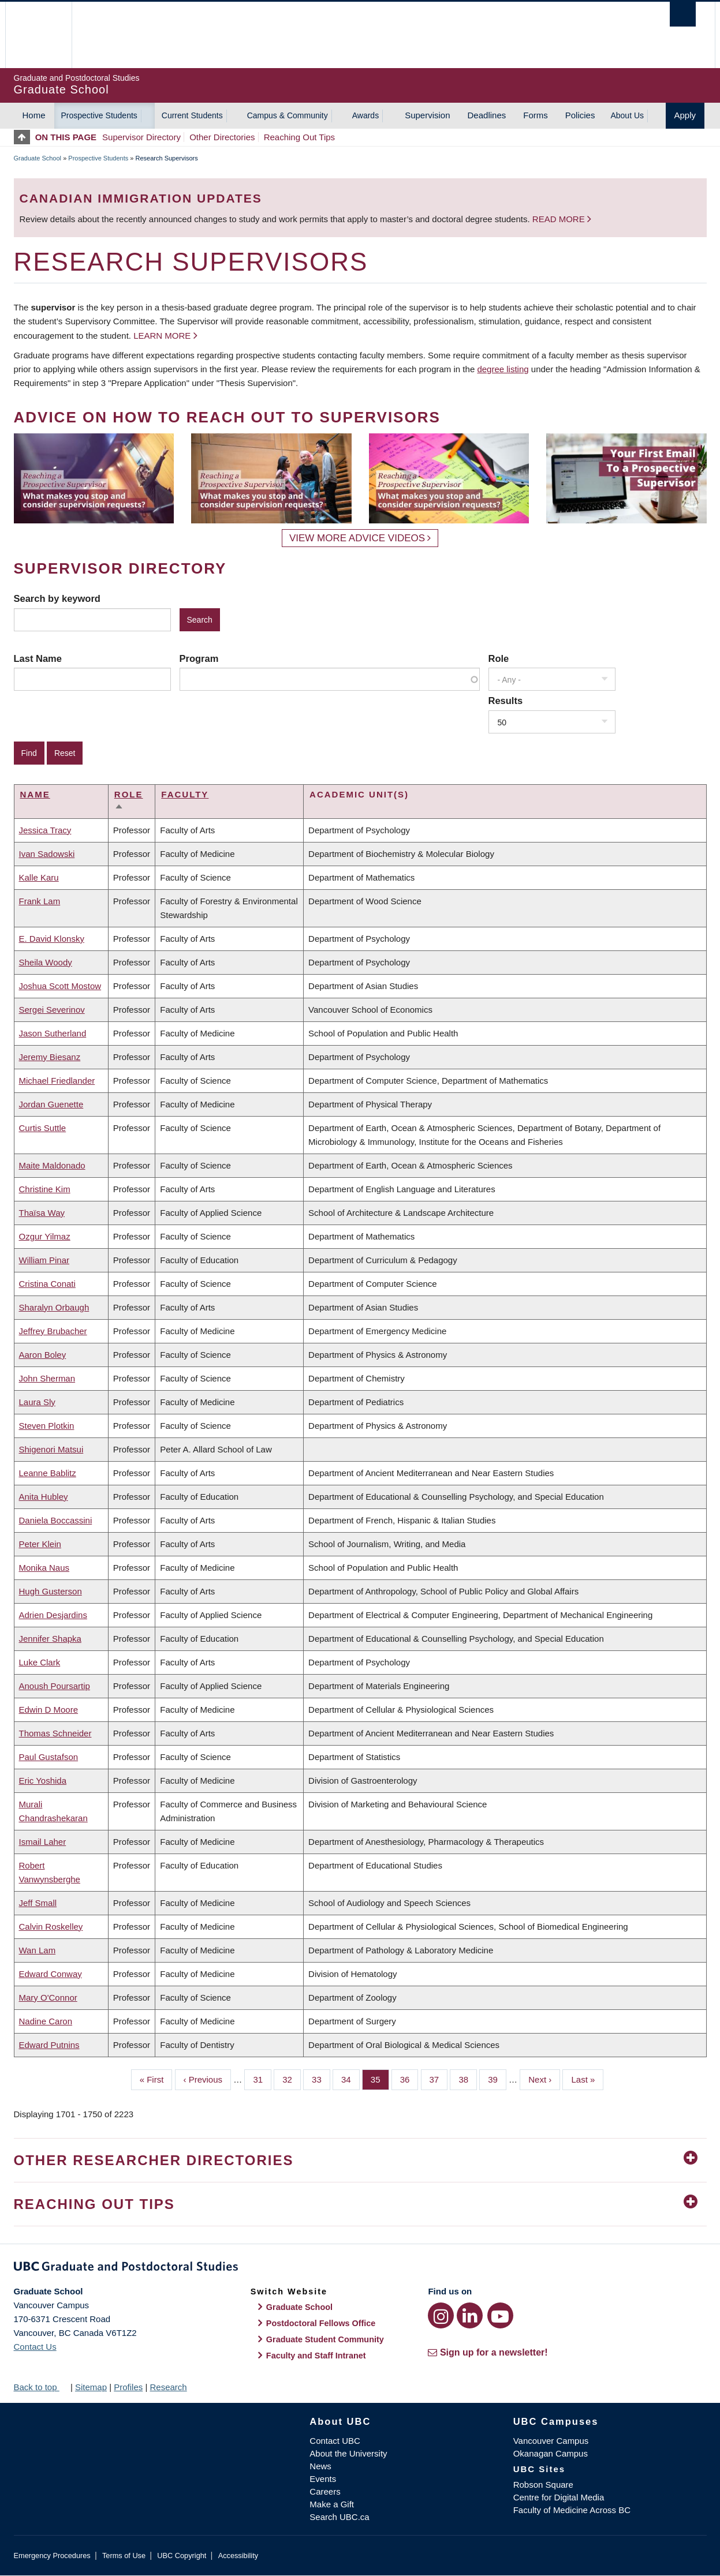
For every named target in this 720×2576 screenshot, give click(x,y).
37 (439, 2078)
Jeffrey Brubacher (53, 1331)
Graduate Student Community (325, 2339)
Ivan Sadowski (47, 854)
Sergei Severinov (52, 1009)
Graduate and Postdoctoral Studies (360, 2268)
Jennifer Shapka (50, 1638)
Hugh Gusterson (50, 1591)
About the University (348, 2453)
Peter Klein (40, 1544)
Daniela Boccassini (55, 1520)
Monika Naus (44, 1567)
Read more (559, 219)
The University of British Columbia (38, 35)
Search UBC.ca (339, 2517)
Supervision (427, 115)
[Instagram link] (441, 2315)
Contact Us (35, 2347)
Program (199, 658)
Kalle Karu (39, 877)
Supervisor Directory (141, 137)
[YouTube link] (500, 2315)
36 (409, 2078)
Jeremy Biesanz (50, 1057)
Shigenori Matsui (51, 1449)
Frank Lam (40, 901)
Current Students (192, 115)
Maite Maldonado (52, 1165)
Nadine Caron (46, 2021)
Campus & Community (287, 115)
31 (262, 2078)
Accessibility (238, 2555)
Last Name (38, 658)
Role (498, 658)
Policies (580, 115)
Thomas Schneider (55, 1733)
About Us (627, 115)
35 (380, 2078)
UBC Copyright (181, 2555)
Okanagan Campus (550, 2453)
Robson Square (543, 2484)
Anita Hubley (43, 1497)
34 (350, 2078)
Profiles (128, 2387)
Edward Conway (50, 1974)
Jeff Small (38, 1903)
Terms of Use (124, 2555)
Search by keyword (57, 598)
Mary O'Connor (48, 1997)
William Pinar (44, 1260)
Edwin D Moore (49, 1709)
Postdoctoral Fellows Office (321, 2323)
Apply (685, 115)
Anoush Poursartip (54, 1686)
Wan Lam (37, 1950)
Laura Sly (37, 1402)
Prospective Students (99, 115)
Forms (535, 115)
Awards (365, 115)
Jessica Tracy (45, 830)
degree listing (502, 369)
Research (168, 2387)
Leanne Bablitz (47, 1473)
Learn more (162, 335)
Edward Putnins (49, 2045)
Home (34, 115)
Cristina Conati (47, 1284)
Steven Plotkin (46, 1426)
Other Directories (222, 137)
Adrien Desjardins (53, 1615)
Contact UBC (334, 2441)
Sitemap (91, 2387)
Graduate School (38, 158)
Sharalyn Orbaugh (54, 1307)
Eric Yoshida (43, 1780)
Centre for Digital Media (559, 2497)
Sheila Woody (45, 962)
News (320, 2466)
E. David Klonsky (51, 938)
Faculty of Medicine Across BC (572, 2510)
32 (291, 2078)
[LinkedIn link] (470, 2315)
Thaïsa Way (42, 1213)
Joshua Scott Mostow (60, 986)
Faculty (184, 794)
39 (497, 2078)
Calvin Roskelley (51, 1926)
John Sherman (47, 1378)
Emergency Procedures (52, 2555)
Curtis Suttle (42, 1128)
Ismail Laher (42, 1842)
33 (321, 2078)
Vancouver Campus (551, 2441)
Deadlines (487, 115)
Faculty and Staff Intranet (316, 2355)
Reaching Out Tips (299, 137)
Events (322, 2479)
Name (35, 794)
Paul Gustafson (49, 1757)
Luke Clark (40, 1662)
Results (505, 700)
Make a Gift (331, 2504)
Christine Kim (44, 1189)
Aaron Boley (42, 1355)
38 (467, 2078)
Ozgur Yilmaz (44, 1236)
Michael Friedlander (57, 1080)
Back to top (41, 2387)
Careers (324, 2491)
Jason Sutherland (53, 1033)
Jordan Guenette (51, 1104)
